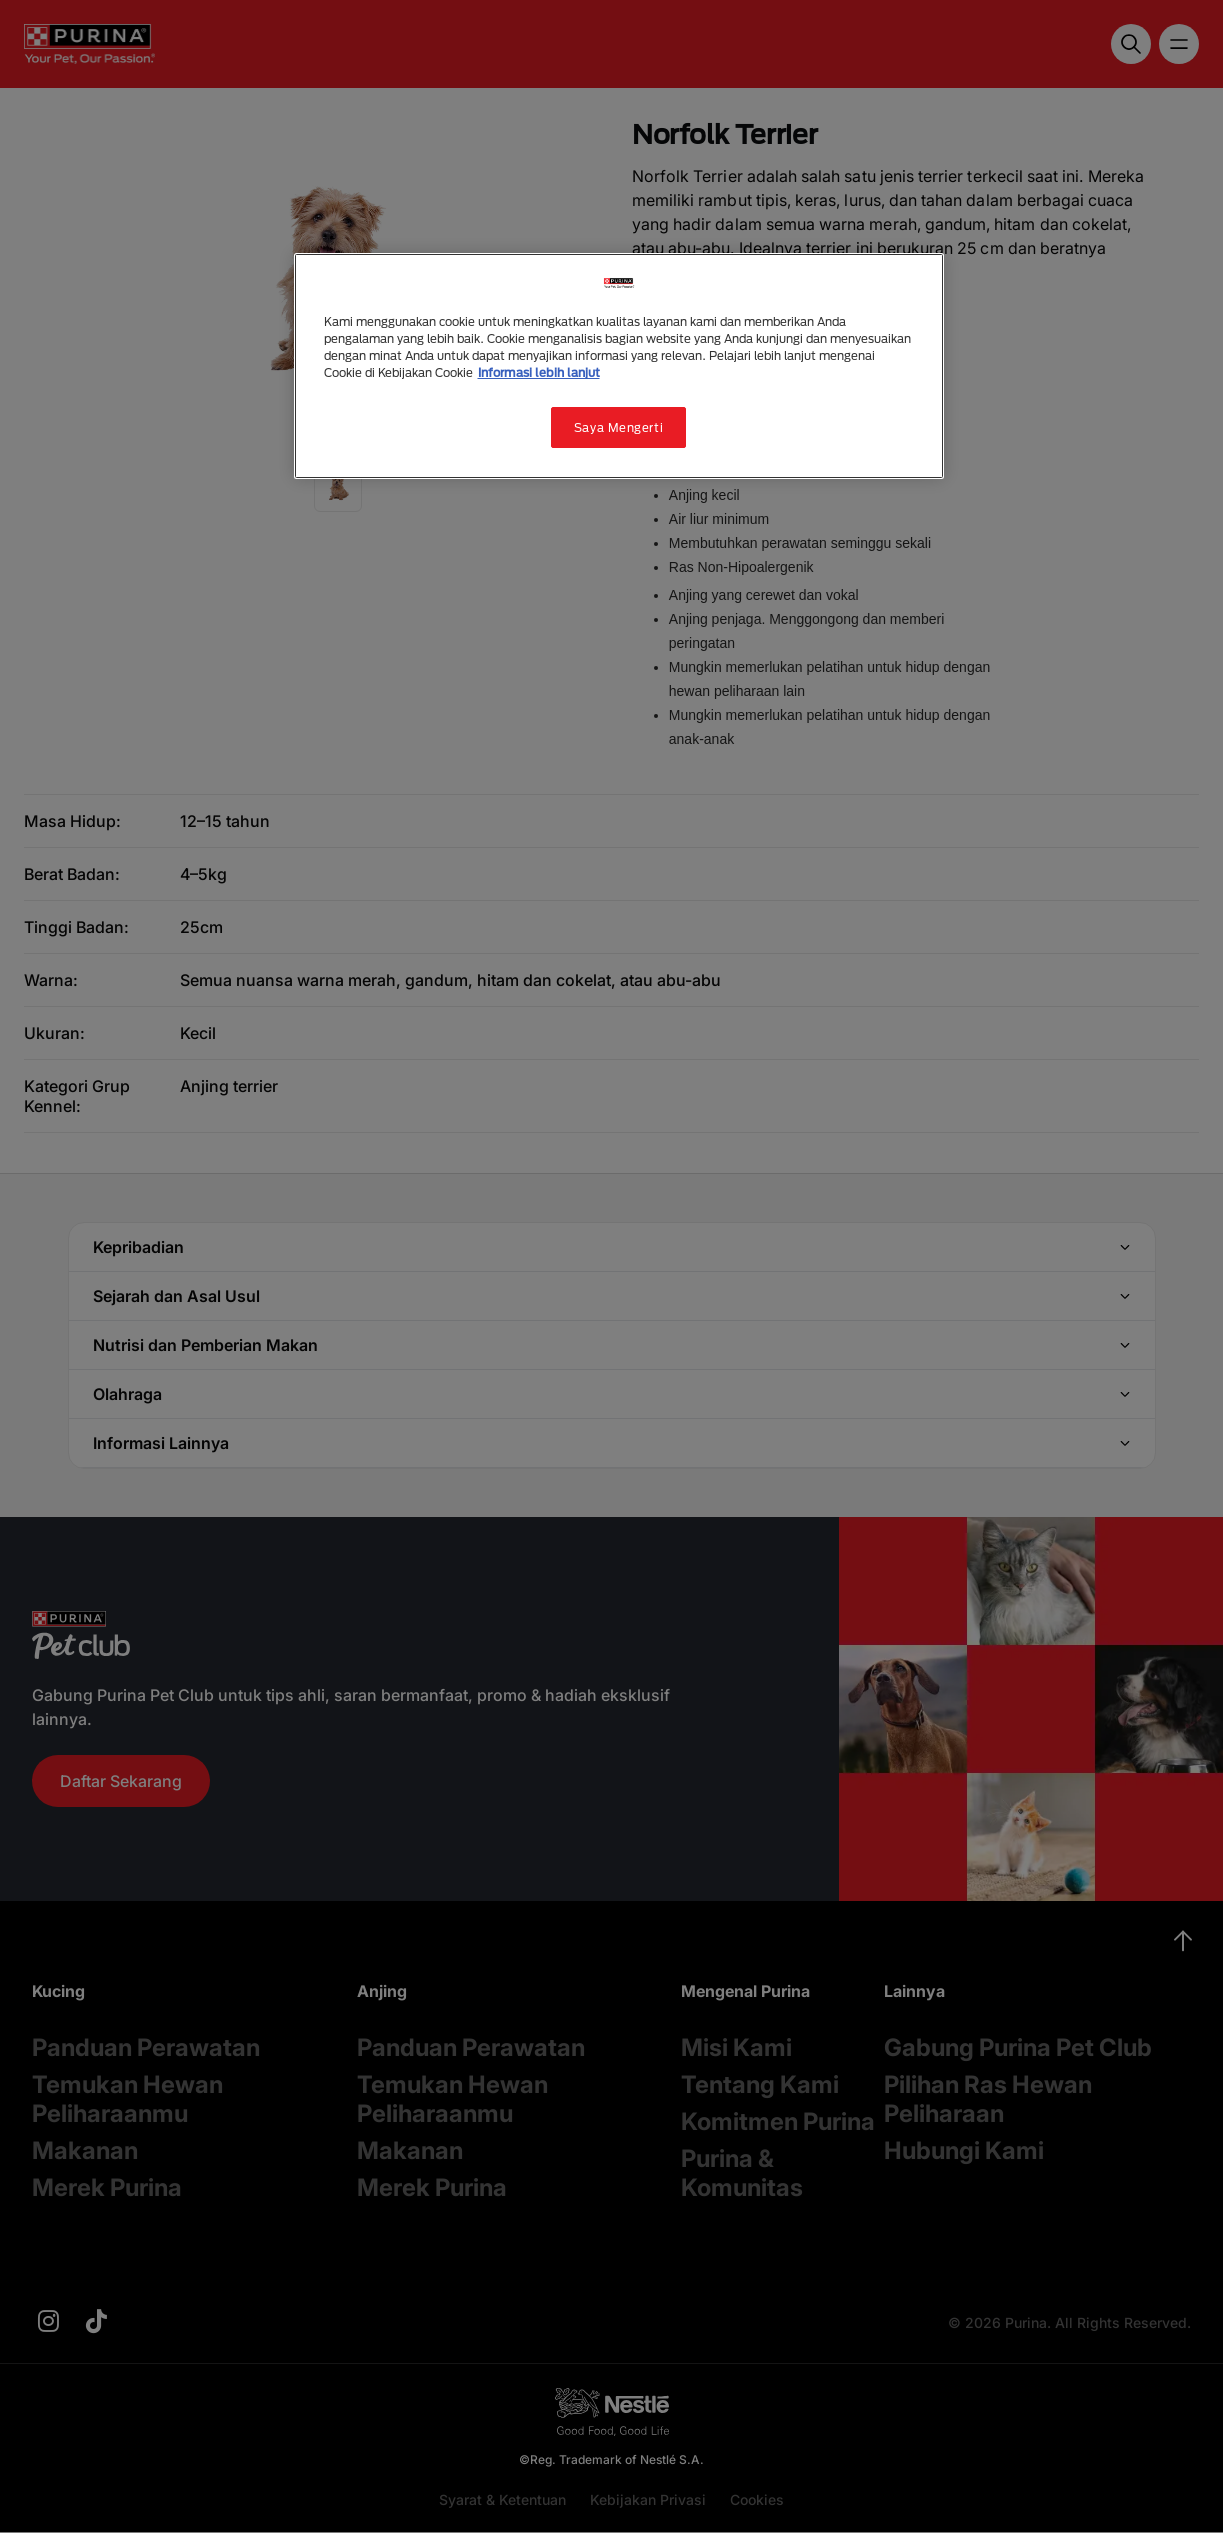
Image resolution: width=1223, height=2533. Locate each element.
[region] (619, 366)
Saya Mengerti (618, 427)
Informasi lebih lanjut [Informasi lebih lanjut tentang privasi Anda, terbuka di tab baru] (539, 372)
